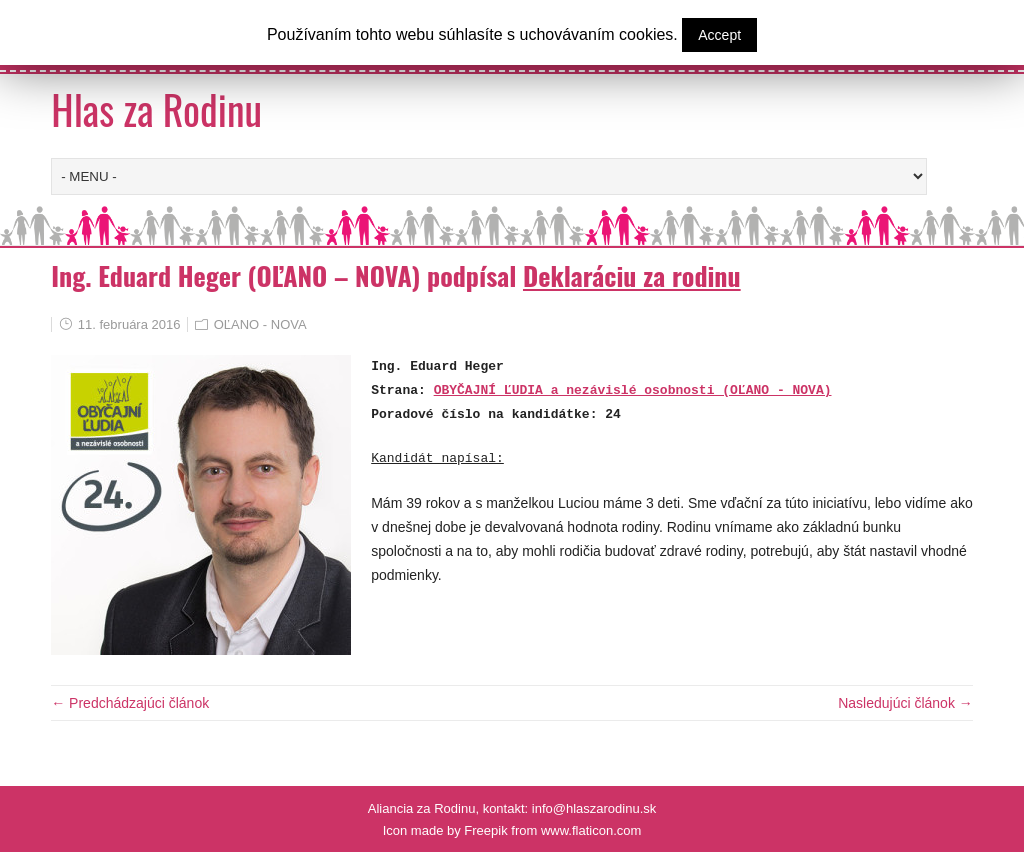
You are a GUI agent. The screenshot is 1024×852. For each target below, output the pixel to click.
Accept (719, 35)
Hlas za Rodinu (156, 109)
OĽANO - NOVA (260, 324)
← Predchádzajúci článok (130, 703)
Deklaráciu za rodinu (632, 275)
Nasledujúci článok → (905, 703)
